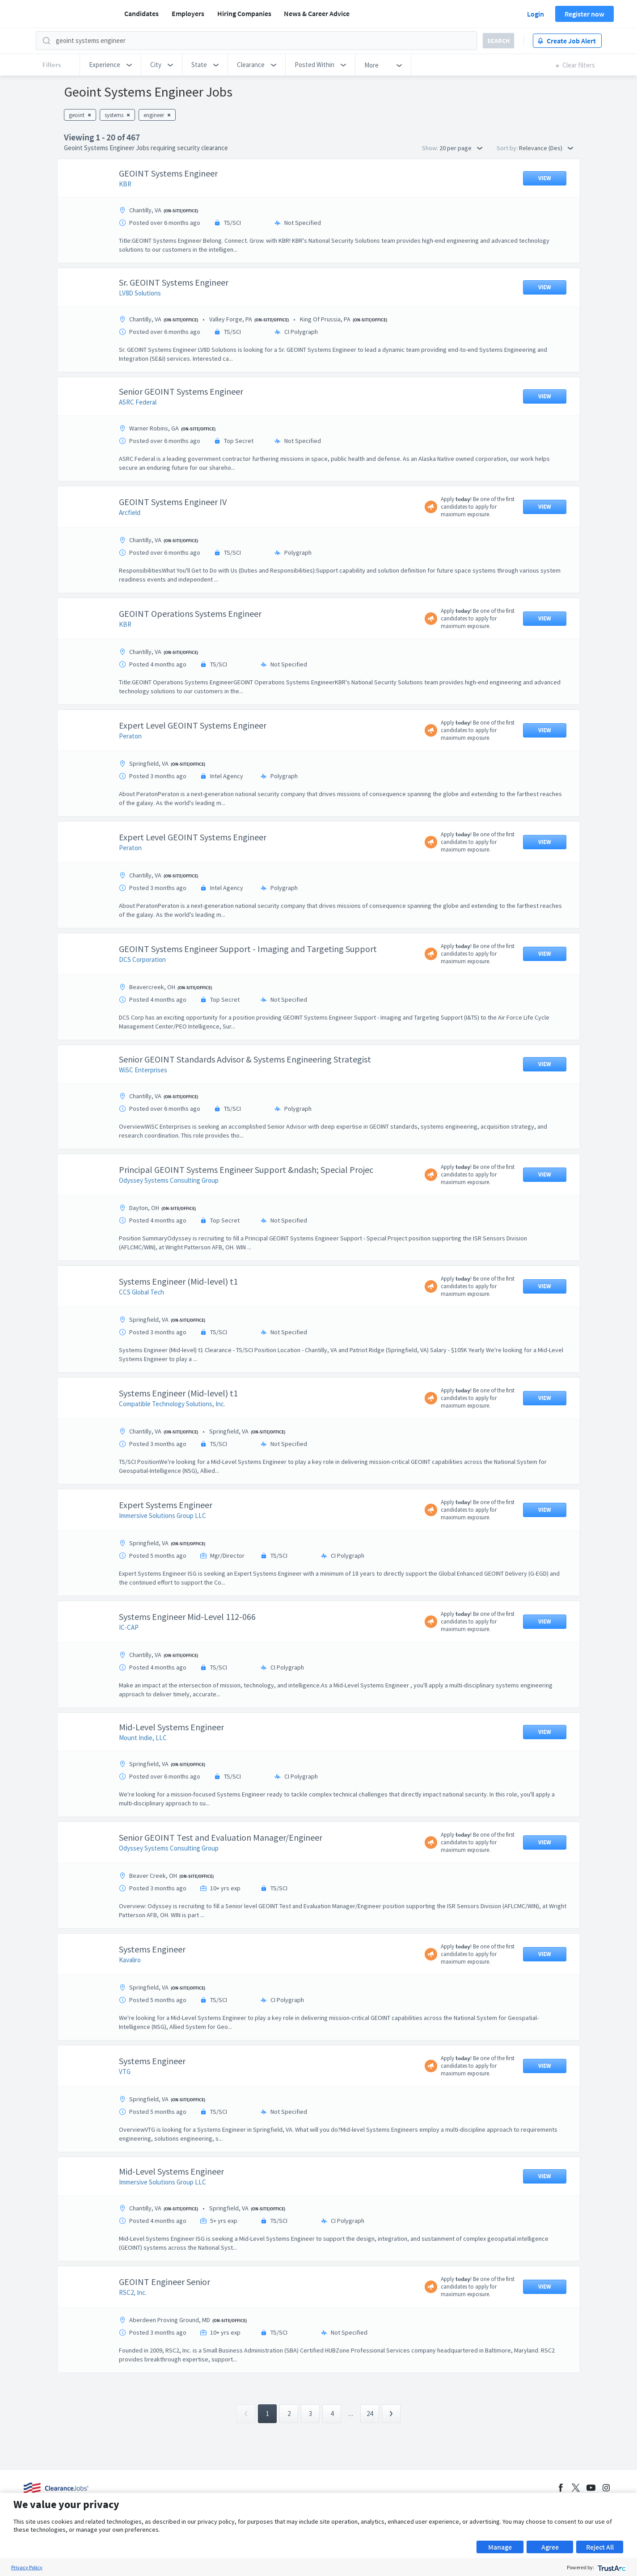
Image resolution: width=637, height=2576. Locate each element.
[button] (110, 65)
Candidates (141, 13)
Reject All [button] (600, 2546)
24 (370, 2413)
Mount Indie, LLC (143, 1737)
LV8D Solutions (140, 293)
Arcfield (129, 512)
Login (535, 13)
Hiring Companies (244, 13)
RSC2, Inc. (133, 2292)
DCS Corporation (142, 959)
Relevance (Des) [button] (546, 148)
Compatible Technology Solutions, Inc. (172, 1404)
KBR (125, 184)
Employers (188, 13)
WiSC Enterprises (143, 1070)
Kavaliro (130, 1960)
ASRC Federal (137, 402)
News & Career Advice (317, 13)
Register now (584, 13)
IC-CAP (129, 1627)
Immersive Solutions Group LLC (162, 1515)
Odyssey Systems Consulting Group (169, 1180)
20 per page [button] (460, 148)
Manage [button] (500, 2546)
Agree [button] (550, 2546)
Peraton (130, 736)
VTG (125, 2071)
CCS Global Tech (141, 1292)
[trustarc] (611, 2567)
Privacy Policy (26, 2567)
